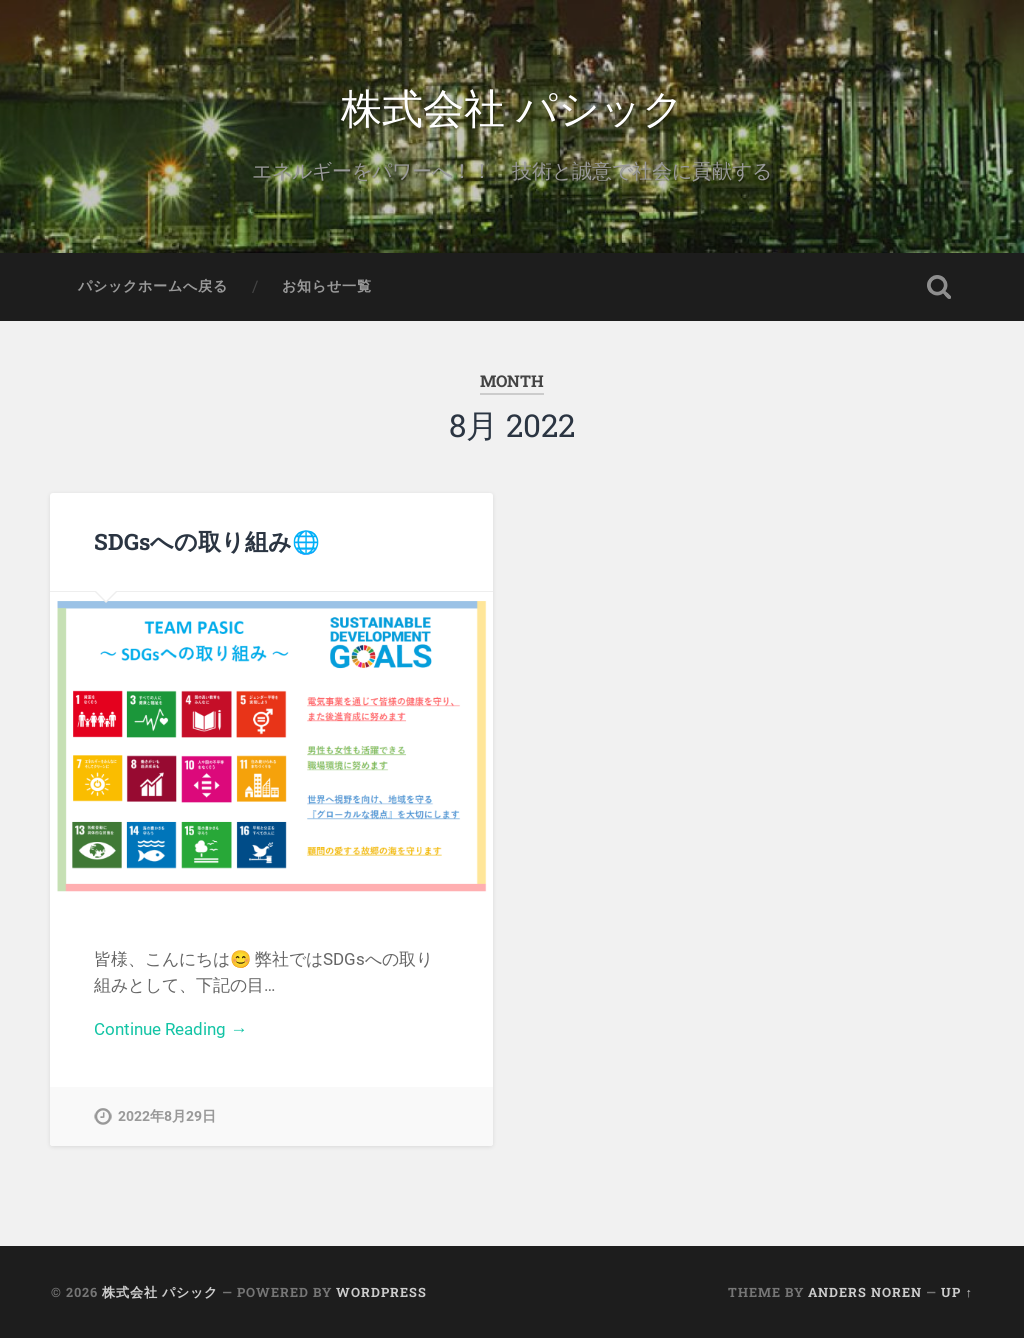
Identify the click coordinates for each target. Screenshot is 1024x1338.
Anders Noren (865, 1292)
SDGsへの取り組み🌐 (207, 541)
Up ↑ (956, 1292)
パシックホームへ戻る (153, 286)
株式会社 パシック (512, 105)
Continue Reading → (170, 1029)
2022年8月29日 (167, 1116)
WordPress (381, 1292)
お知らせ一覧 (327, 286)
